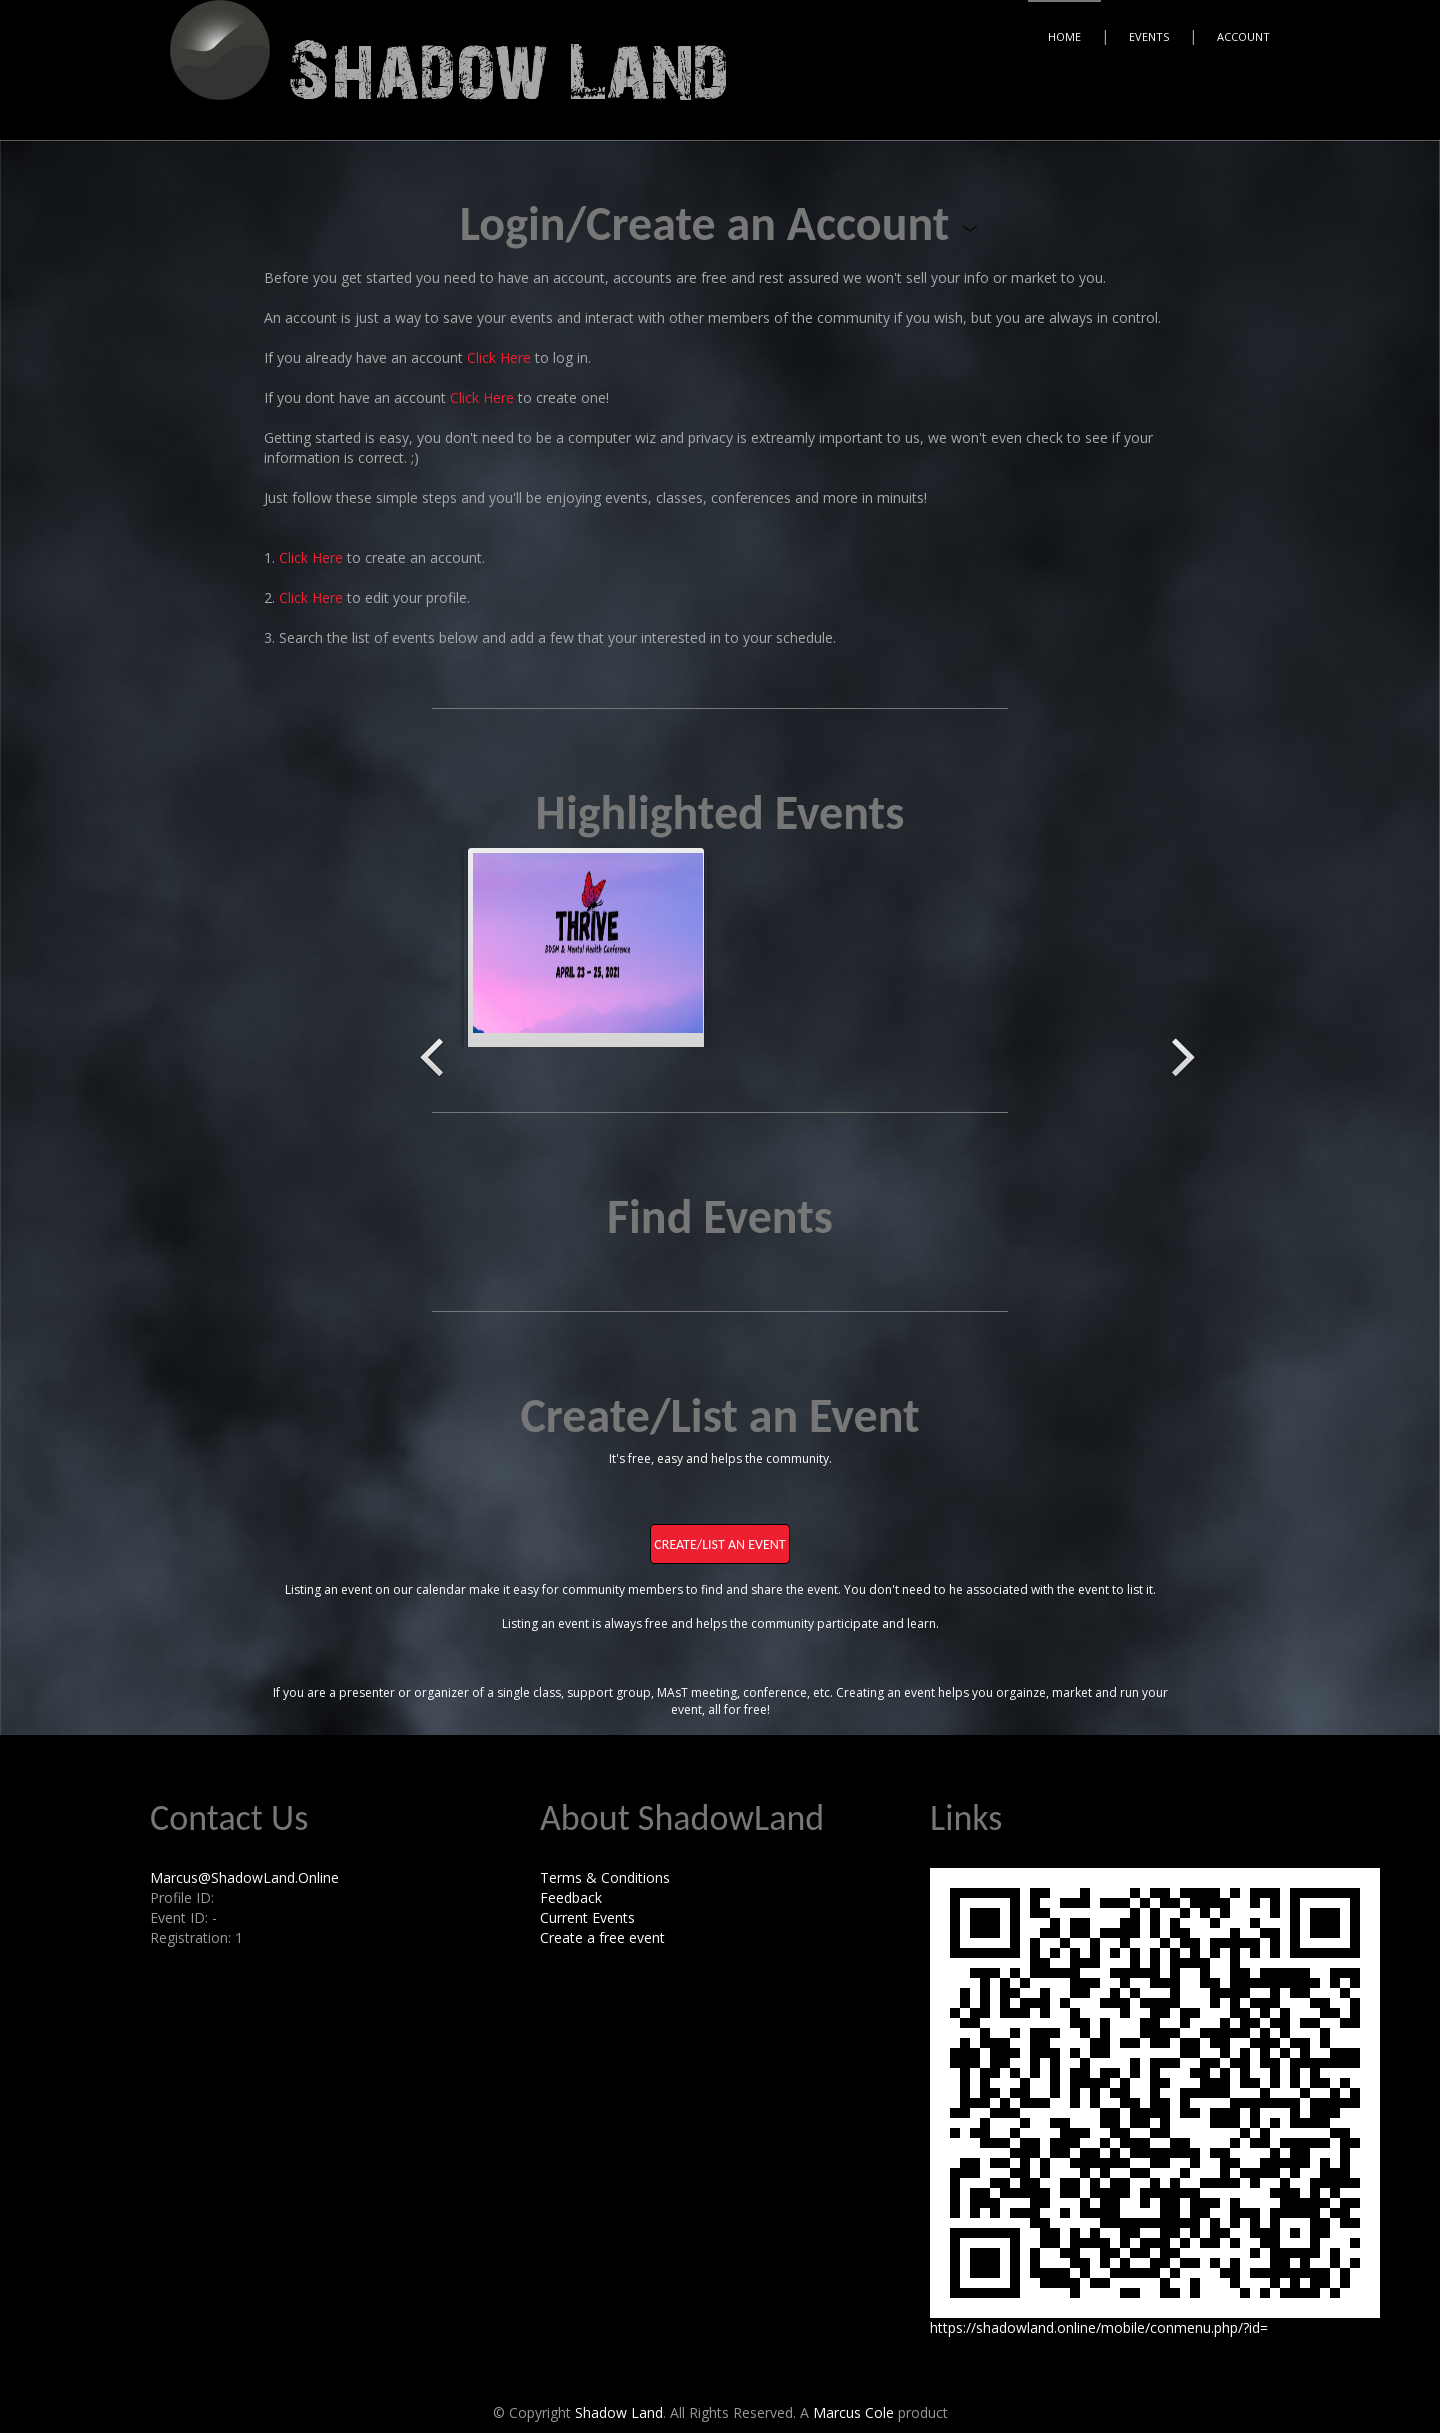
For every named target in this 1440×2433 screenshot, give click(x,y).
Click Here (499, 357)
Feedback (571, 1897)
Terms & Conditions (605, 1877)
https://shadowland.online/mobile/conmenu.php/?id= (1099, 2327)
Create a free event (602, 1937)
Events (1149, 36)
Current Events (587, 1917)
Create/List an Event (719, 1544)
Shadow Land (619, 2412)
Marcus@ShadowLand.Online (244, 1877)
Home (1064, 36)
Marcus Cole (853, 2412)
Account (1243, 36)
